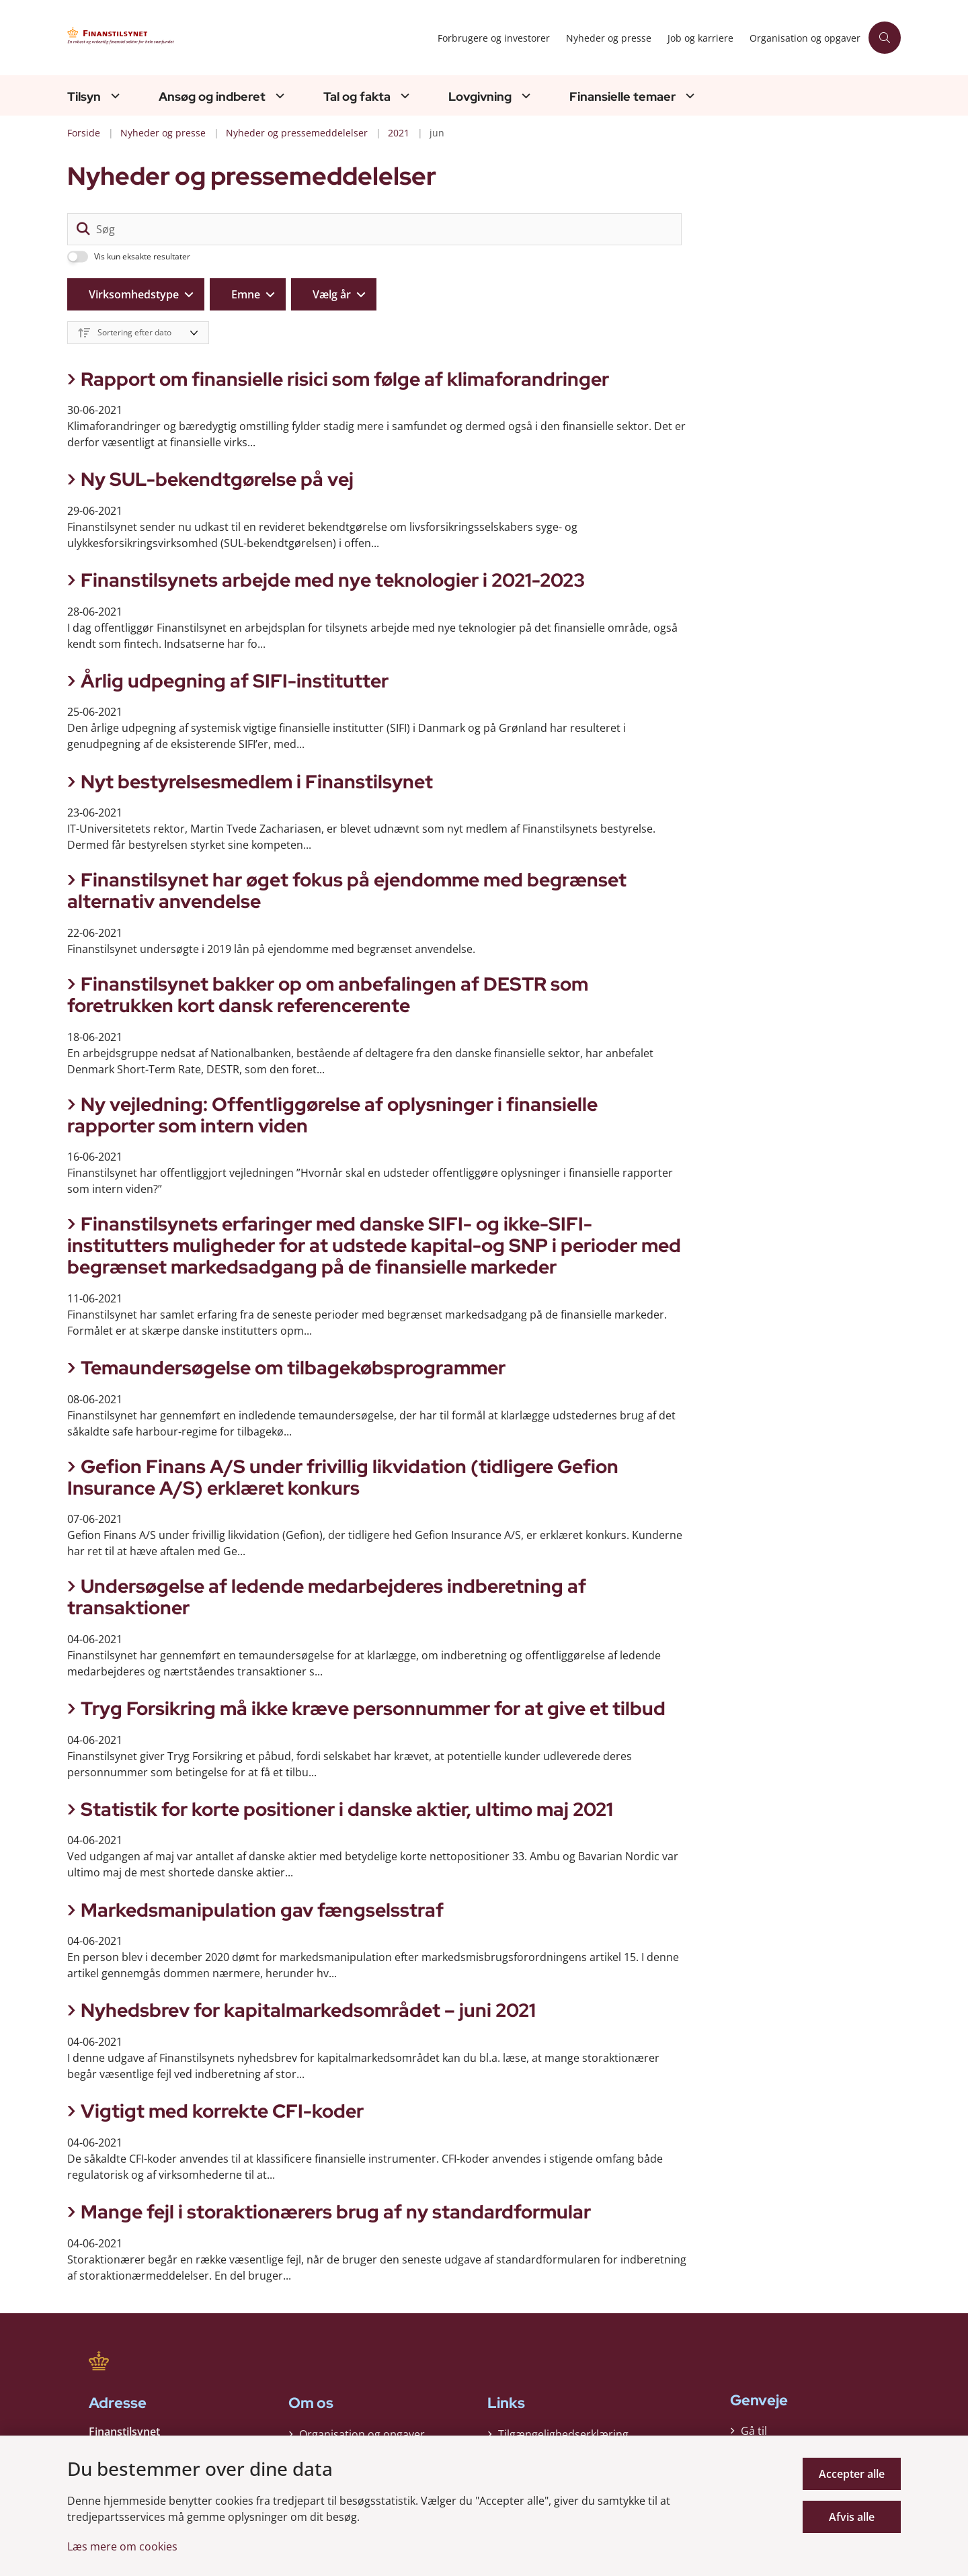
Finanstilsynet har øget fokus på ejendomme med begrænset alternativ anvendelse (347, 890)
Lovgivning (480, 97)
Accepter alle (852, 2473)
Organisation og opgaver (362, 2430)
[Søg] (374, 229)
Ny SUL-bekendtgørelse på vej (217, 479)
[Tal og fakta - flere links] (403, 96)
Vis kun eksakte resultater (142, 256)
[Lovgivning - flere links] (524, 96)
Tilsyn (84, 97)
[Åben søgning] (885, 38)
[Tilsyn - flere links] (113, 96)
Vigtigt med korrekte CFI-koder (222, 2111)
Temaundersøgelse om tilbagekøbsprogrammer (293, 1367)
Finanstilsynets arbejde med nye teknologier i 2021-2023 (333, 580)
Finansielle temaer (622, 97)
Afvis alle (852, 2516)
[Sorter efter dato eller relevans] (138, 332)
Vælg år (332, 294)
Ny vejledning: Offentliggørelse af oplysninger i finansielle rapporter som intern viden (332, 1114)
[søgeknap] (83, 229)
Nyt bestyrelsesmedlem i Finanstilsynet (257, 781)
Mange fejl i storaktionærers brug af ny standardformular (336, 2211)
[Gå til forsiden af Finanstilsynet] (195, 38)
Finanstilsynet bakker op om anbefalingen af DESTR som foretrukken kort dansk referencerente (327, 994)
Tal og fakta (357, 97)
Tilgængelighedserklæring (563, 2430)
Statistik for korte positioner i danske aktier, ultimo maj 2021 (347, 1809)
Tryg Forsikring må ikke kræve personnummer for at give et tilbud (373, 1708)
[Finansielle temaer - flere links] (688, 96)
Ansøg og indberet (212, 97)
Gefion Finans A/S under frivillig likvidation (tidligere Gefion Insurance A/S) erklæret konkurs (342, 1477)
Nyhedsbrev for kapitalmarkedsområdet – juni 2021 (308, 2010)
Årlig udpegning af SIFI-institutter (235, 681)
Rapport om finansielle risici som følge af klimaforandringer (345, 379)
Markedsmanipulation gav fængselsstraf (262, 1910)
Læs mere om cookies (122, 2546)
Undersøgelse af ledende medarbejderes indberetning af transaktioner (326, 1596)
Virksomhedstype (134, 294)
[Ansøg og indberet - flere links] (278, 96)
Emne (245, 294)
